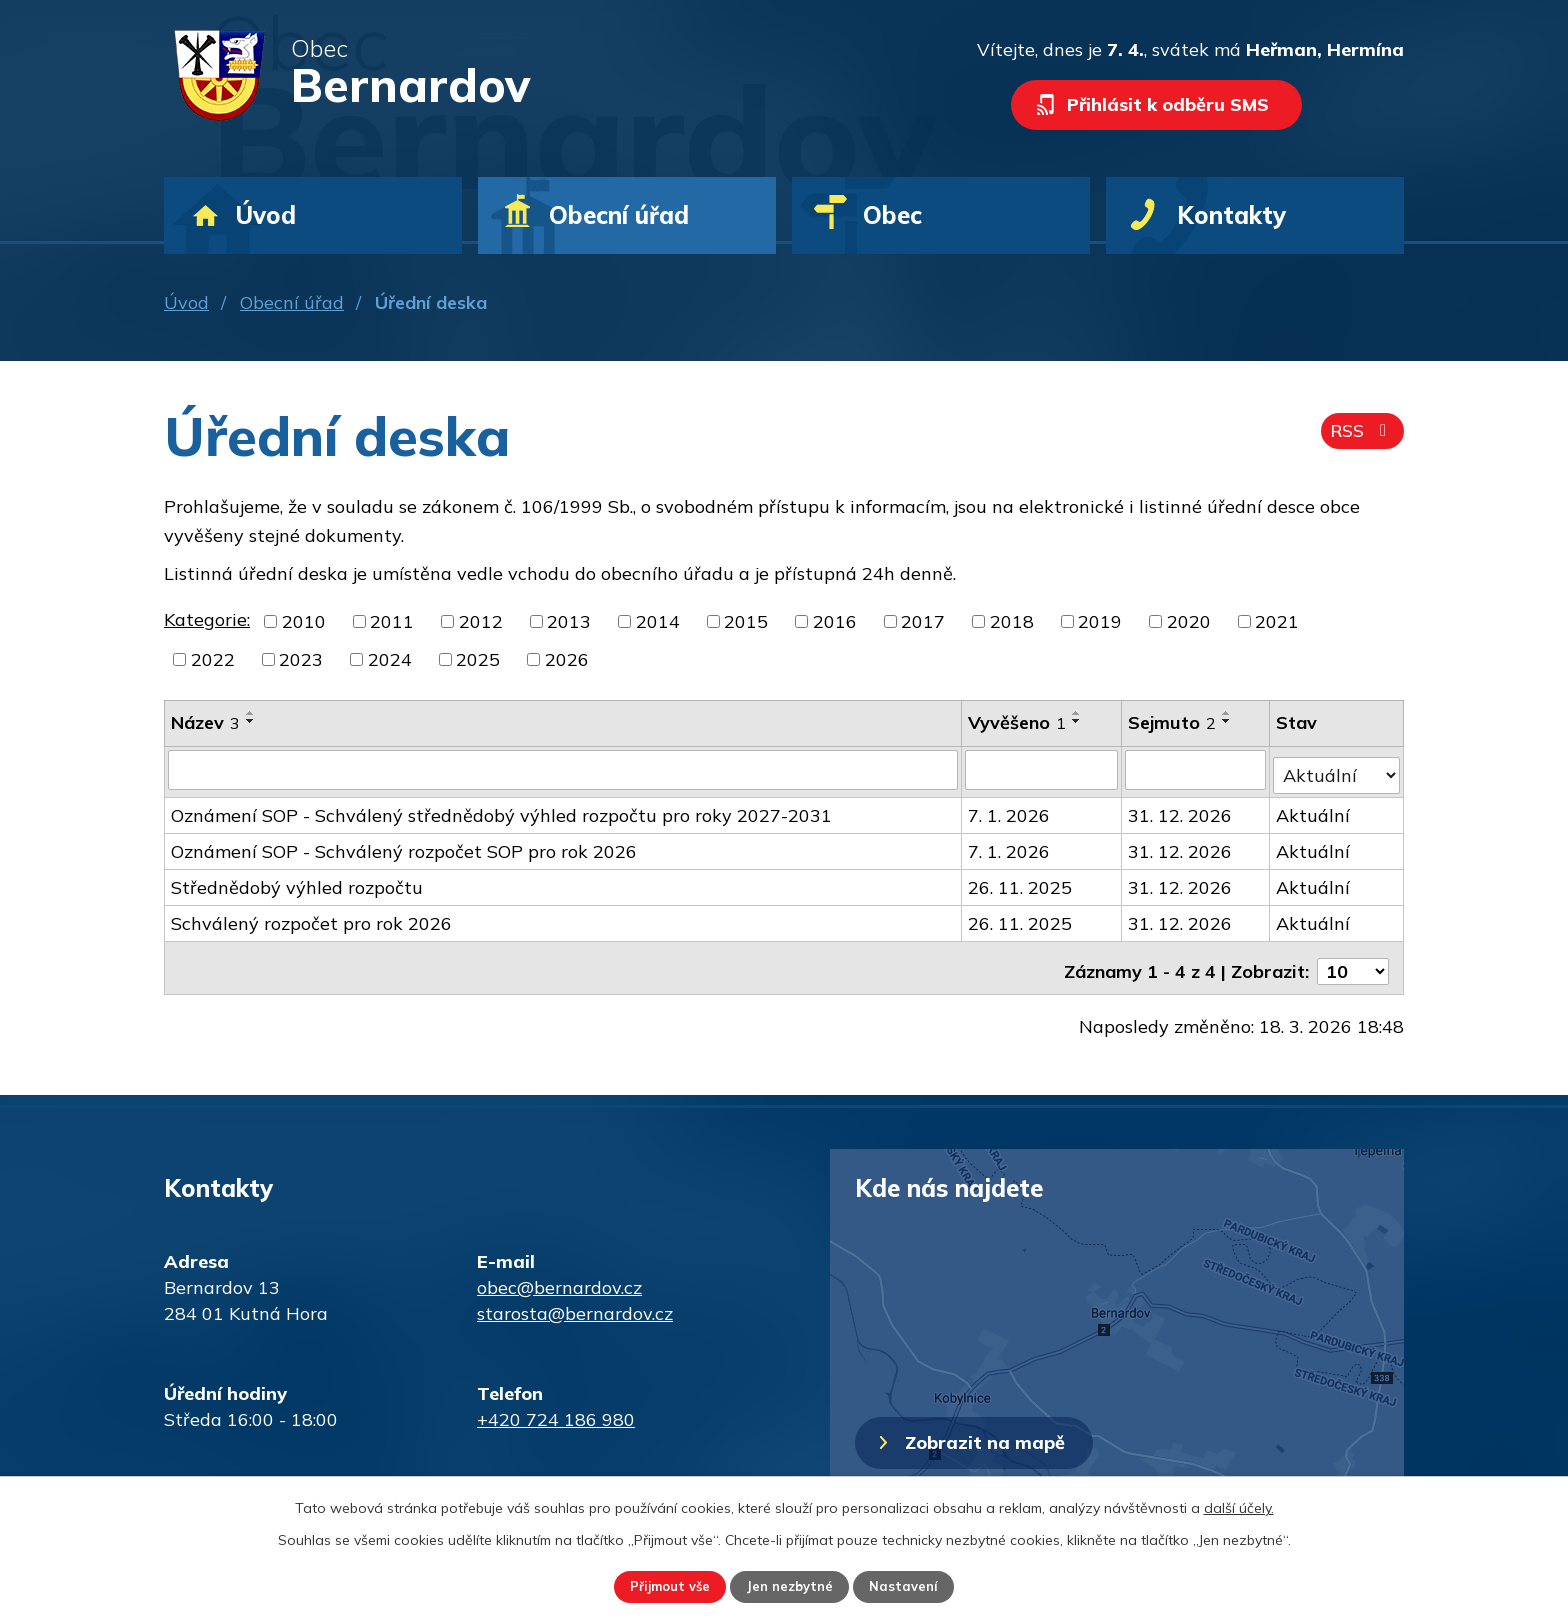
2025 (478, 659)
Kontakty (1231, 215)
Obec (892, 215)
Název (205, 722)
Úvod (186, 302)
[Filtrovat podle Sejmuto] (1196, 769)
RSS (1360, 437)
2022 (213, 659)
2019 (1100, 621)
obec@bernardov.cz (559, 1274)
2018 (1012, 621)
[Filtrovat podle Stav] (1337, 768)
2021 (1277, 621)
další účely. (1239, 1505)
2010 (304, 621)
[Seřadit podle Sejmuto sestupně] (1228, 721)
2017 (923, 621)
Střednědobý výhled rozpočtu (297, 881)
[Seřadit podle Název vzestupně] (251, 713)
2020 (1189, 621)
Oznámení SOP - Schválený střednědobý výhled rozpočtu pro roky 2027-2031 (501, 809)
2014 (658, 621)
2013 (569, 621)
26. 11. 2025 (1021, 881)
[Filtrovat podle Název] (563, 769)
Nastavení (920, 1585)
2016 (835, 621)
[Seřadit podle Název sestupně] (251, 721)
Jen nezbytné (791, 1585)
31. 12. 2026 (1181, 809)
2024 (390, 659)
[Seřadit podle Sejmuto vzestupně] (1228, 713)
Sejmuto (1173, 722)
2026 (567, 659)
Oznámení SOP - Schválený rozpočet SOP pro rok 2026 (404, 845)
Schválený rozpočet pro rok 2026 (311, 917)
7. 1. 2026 (1010, 809)
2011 (392, 621)
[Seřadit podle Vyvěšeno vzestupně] (1078, 713)
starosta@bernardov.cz (575, 1300)
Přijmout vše (655, 1585)
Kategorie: (207, 619)
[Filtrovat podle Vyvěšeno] (1042, 769)
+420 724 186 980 (556, 1406)
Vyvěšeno (1018, 722)
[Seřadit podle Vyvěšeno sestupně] (1078, 721)
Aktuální (1314, 809)
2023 (301, 659)
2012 (481, 621)
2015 (746, 621)
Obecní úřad (292, 302)
